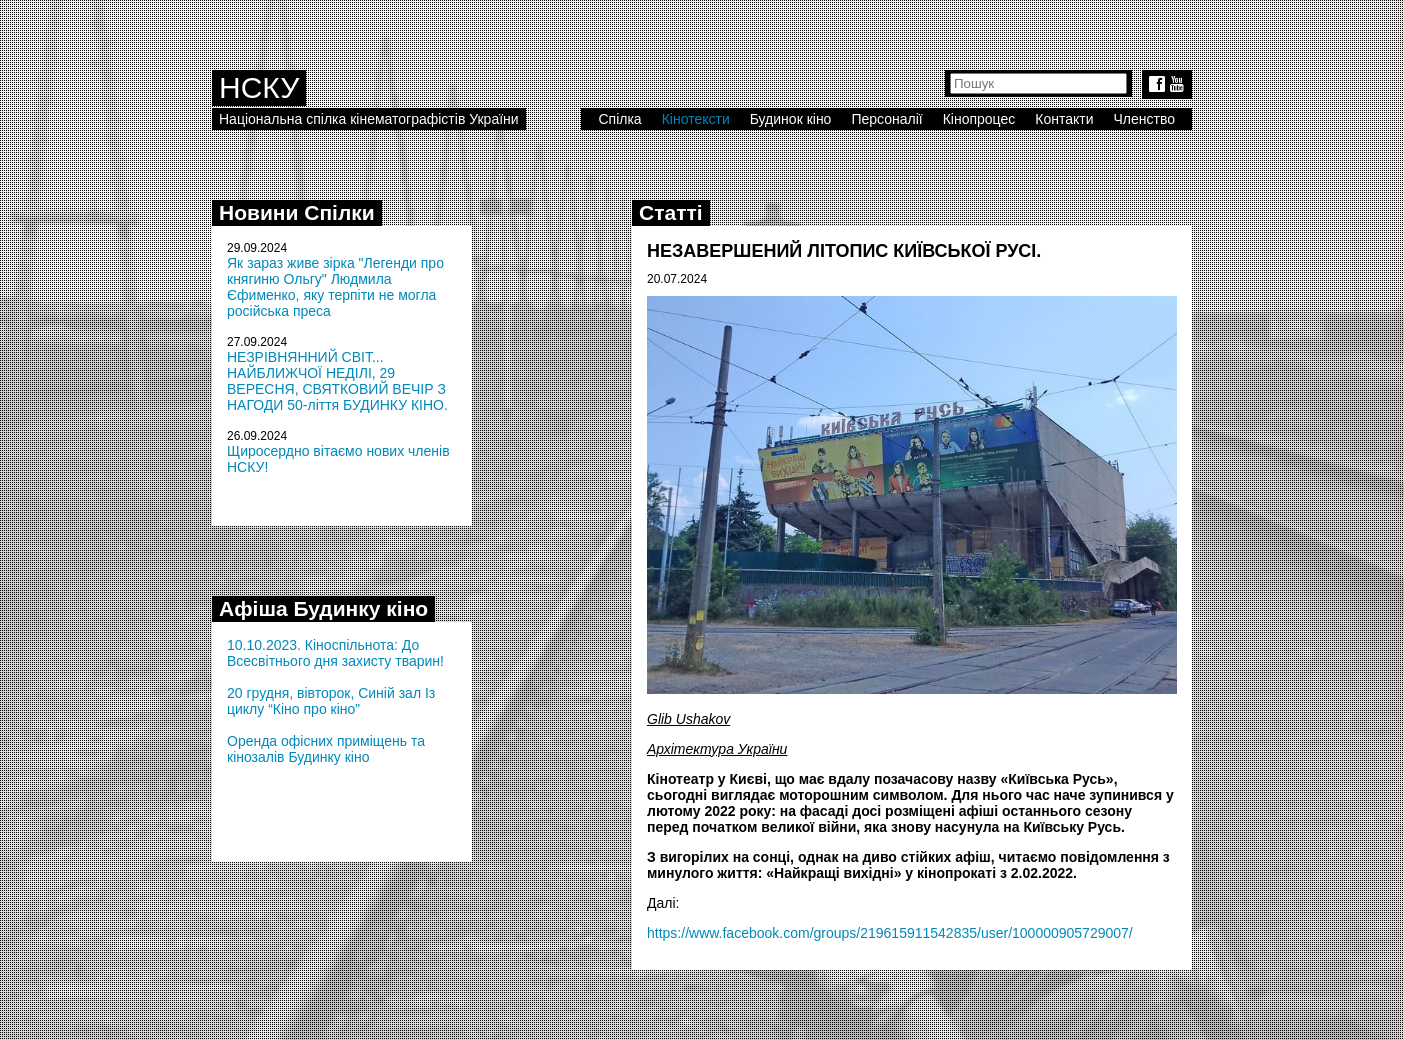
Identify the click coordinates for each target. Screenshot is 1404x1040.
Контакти (1064, 119)
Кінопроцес (979, 119)
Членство (1145, 119)
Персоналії (886, 119)
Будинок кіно (791, 119)
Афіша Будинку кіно (323, 608)
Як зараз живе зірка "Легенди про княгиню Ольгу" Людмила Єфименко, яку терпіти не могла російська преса (335, 287)
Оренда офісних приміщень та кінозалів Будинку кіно (326, 749)
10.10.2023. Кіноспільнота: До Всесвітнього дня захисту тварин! (335, 653)
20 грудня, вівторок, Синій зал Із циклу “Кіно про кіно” (331, 701)
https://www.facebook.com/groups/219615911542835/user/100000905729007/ (890, 933)
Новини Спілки (297, 212)
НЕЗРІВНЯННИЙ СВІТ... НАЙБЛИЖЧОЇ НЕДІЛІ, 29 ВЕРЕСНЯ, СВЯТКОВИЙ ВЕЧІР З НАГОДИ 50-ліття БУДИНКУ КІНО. (337, 381)
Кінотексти (696, 119)
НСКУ (259, 87)
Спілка (619, 119)
